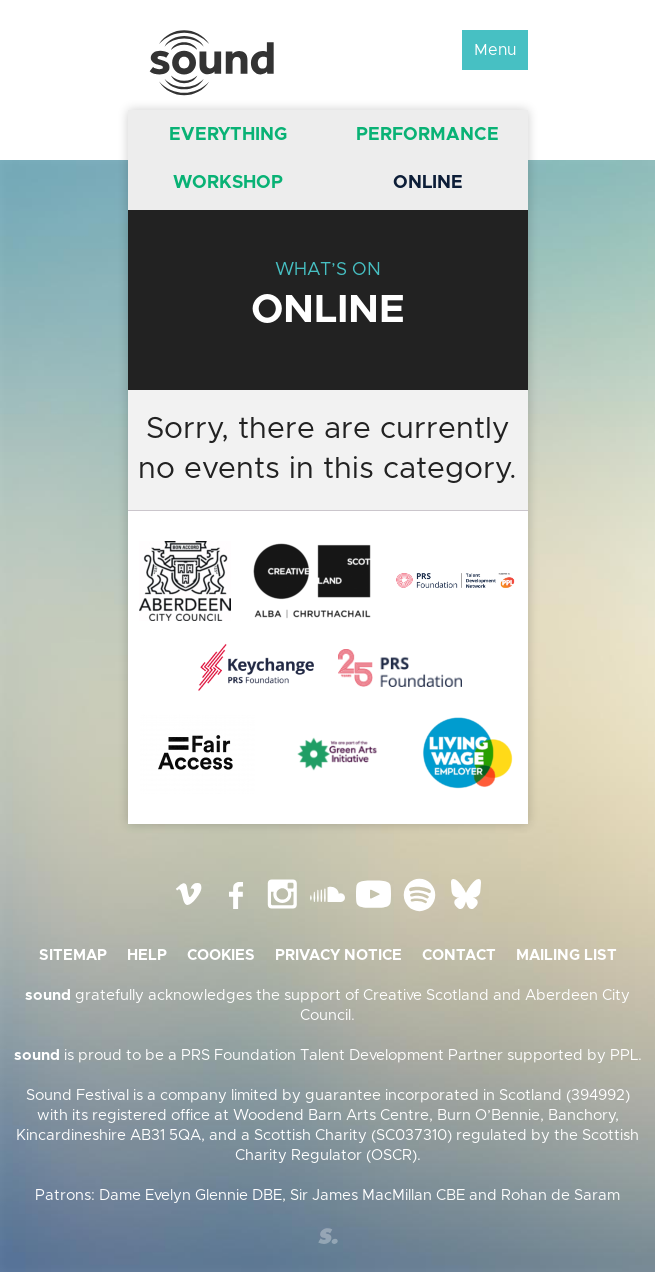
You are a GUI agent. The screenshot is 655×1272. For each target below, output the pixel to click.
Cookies (221, 955)
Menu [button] (495, 50)
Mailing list (566, 955)
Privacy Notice (338, 955)
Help (147, 955)
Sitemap (73, 955)
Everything (228, 135)
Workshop (228, 183)
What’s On (328, 270)
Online (428, 183)
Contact (459, 955)
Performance (427, 135)
